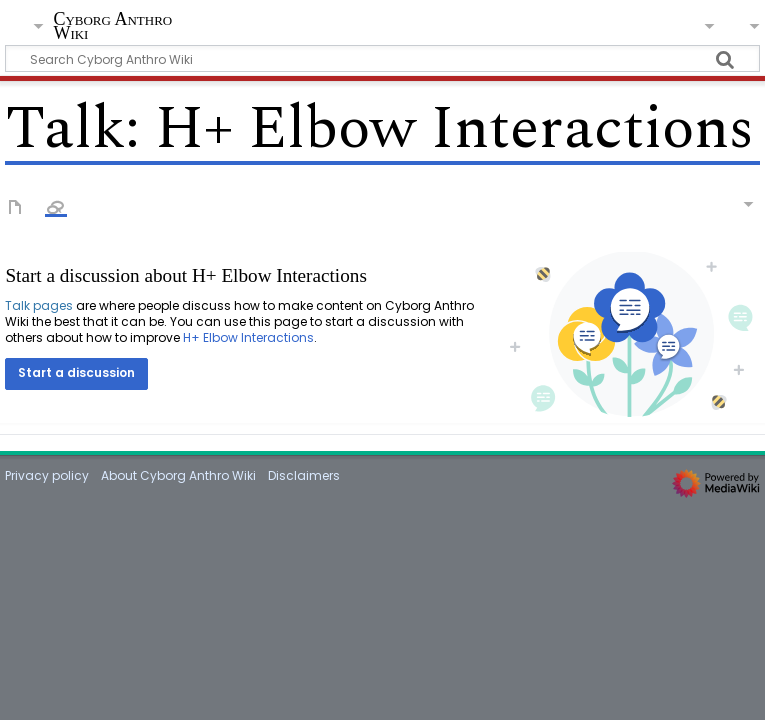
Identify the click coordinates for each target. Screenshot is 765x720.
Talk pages (39, 305)
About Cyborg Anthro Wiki (178, 475)
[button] (76, 374)
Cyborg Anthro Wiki (112, 26)
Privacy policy (47, 475)
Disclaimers (304, 475)
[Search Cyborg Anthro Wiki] (382, 58)
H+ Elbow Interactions (248, 337)
